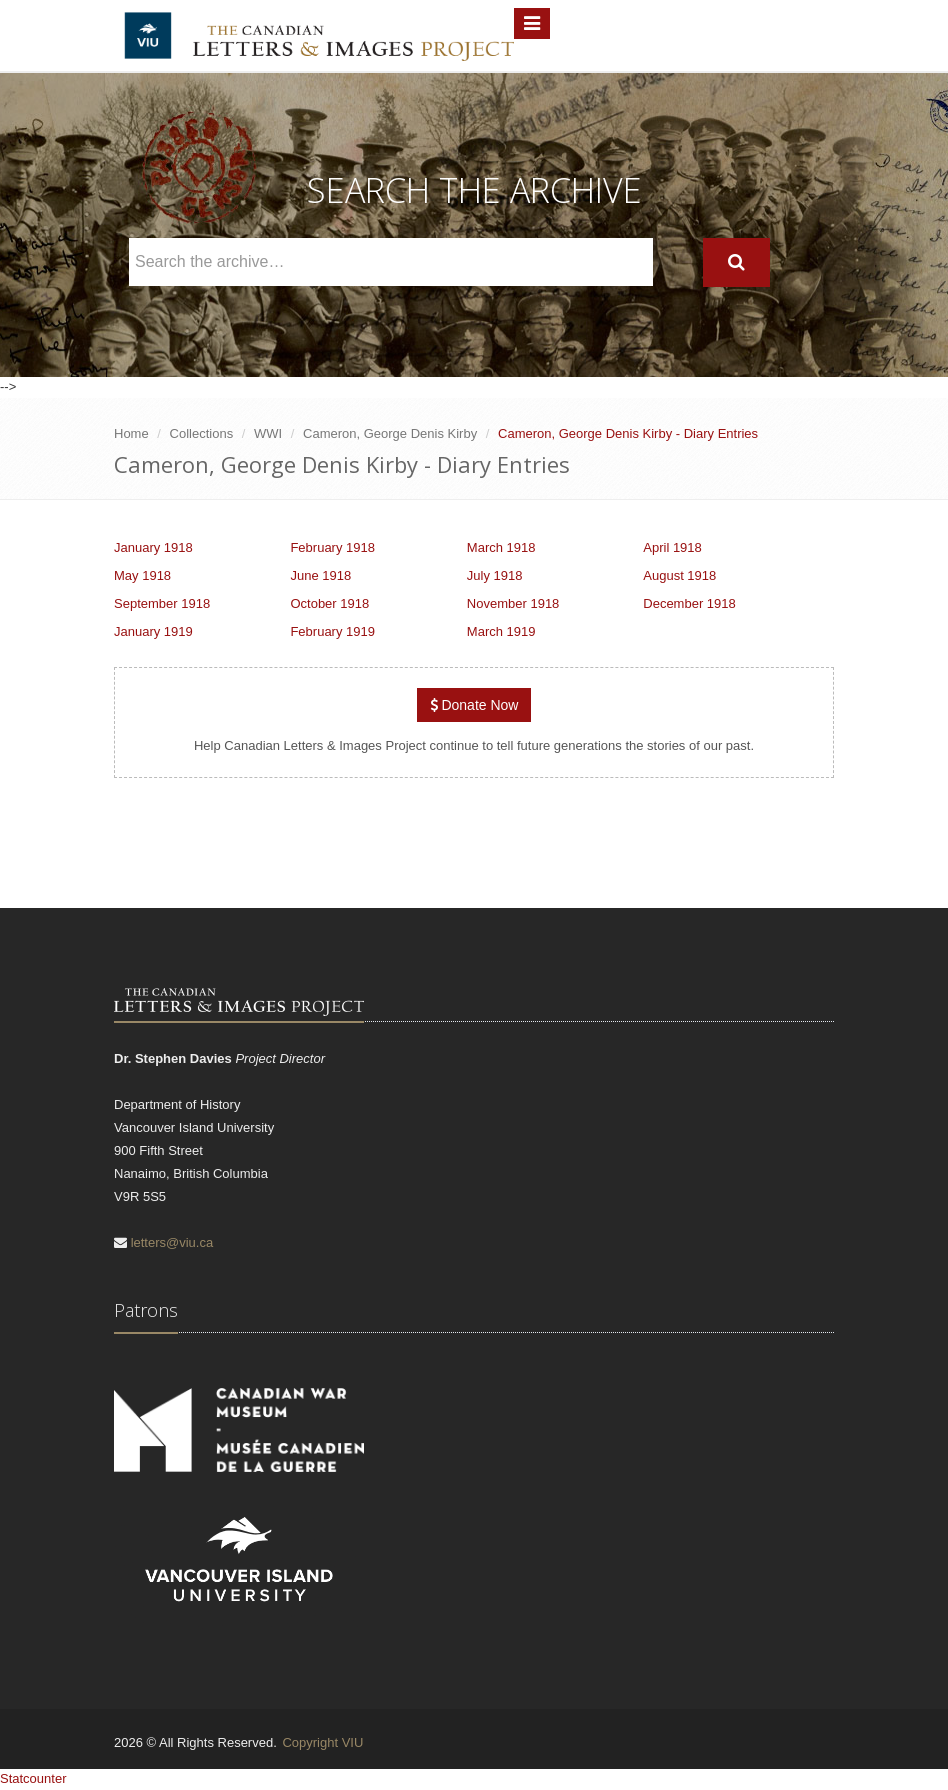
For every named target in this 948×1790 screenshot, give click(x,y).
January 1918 (153, 547)
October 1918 (329, 603)
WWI (268, 433)
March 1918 (501, 547)
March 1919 (501, 631)
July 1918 (495, 575)
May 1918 (142, 575)
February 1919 (332, 631)
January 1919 (153, 631)
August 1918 (679, 575)
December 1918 (689, 603)
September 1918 (162, 603)
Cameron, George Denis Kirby (390, 433)
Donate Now (474, 705)
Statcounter (33, 1778)
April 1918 (672, 547)
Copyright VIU (322, 1742)
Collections (202, 433)
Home (131, 433)
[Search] (736, 262)
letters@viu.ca (172, 1242)
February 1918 (332, 547)
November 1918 (513, 603)
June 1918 (320, 575)
